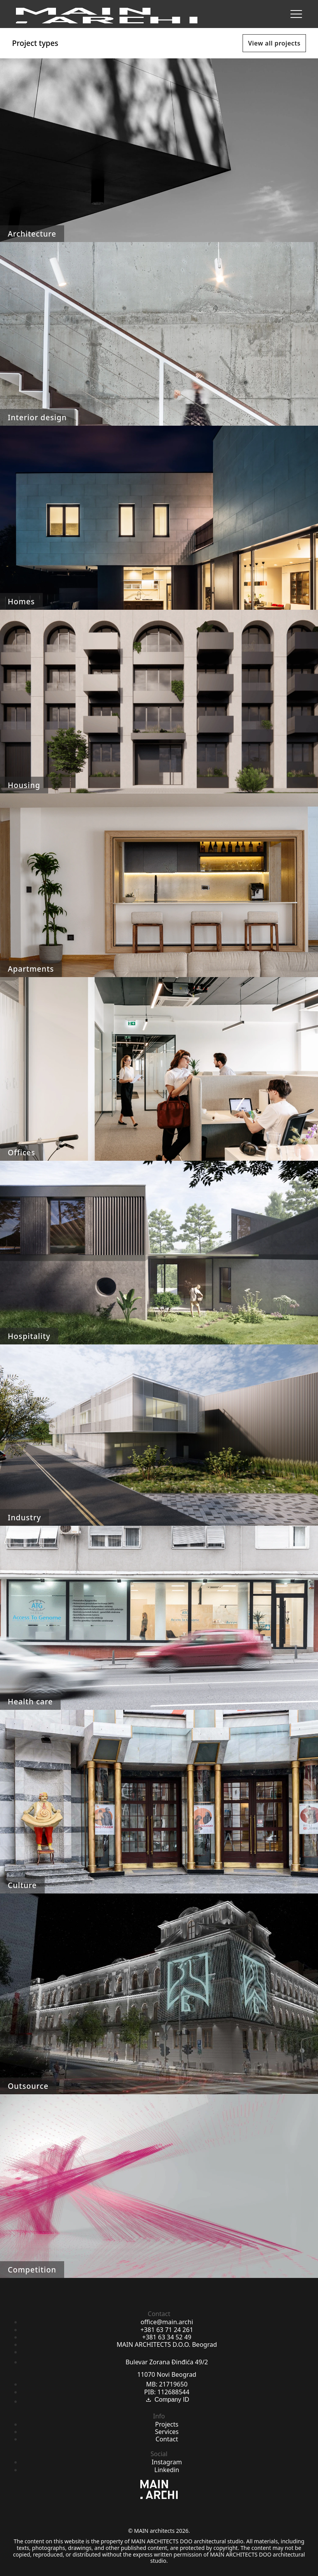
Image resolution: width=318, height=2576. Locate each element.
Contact (167, 2439)
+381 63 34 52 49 (166, 2337)
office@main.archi (166, 2322)
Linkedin (166, 2469)
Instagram (167, 2462)
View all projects (274, 43)
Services (166, 2431)
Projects (166, 2424)
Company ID (167, 2400)
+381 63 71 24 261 (166, 2329)
